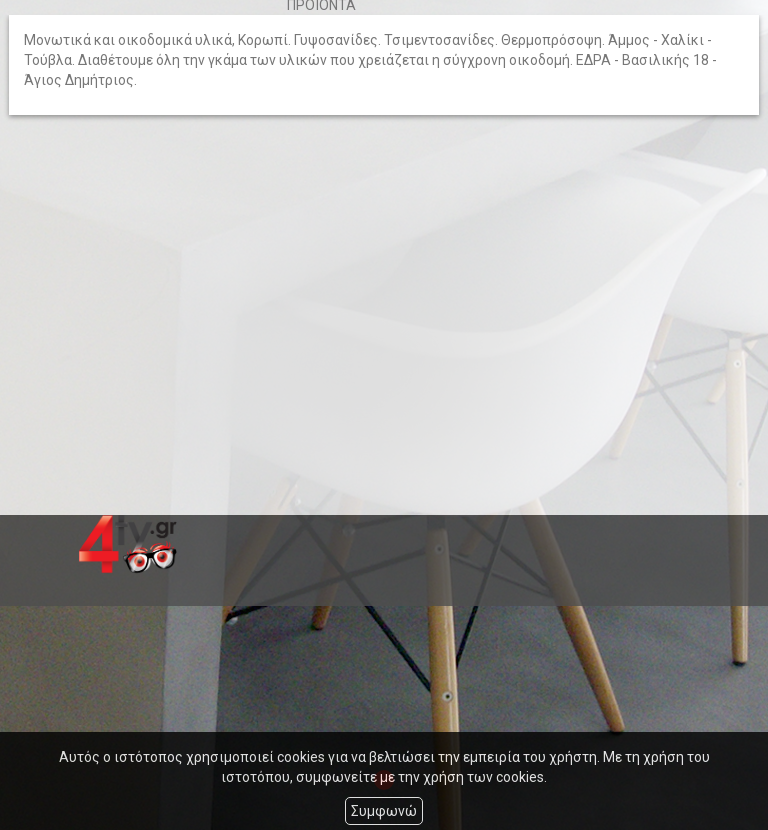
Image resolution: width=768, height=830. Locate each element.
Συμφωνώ (384, 811)
